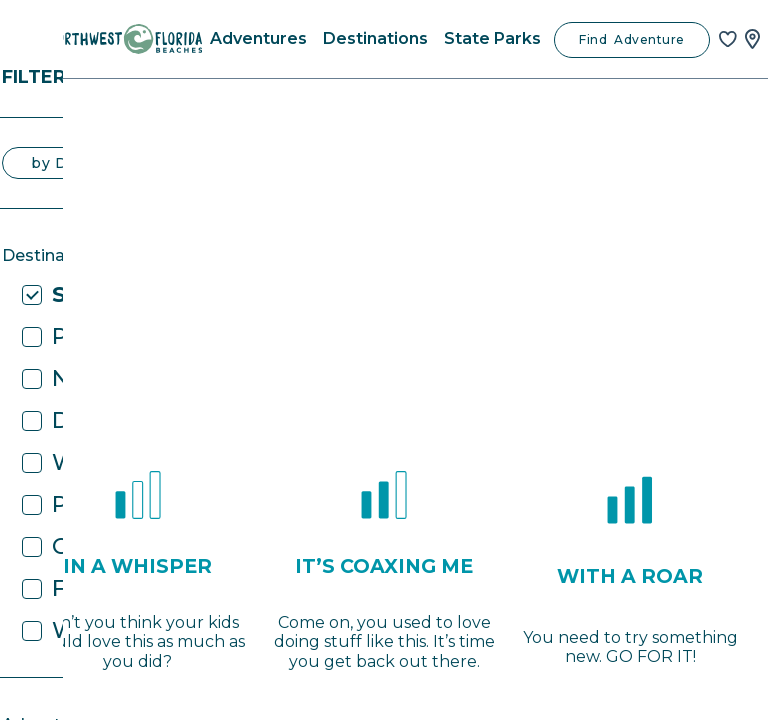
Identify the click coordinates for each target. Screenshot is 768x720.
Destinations (375, 38)
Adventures (258, 38)
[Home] (125, 39)
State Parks (492, 38)
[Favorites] (728, 39)
